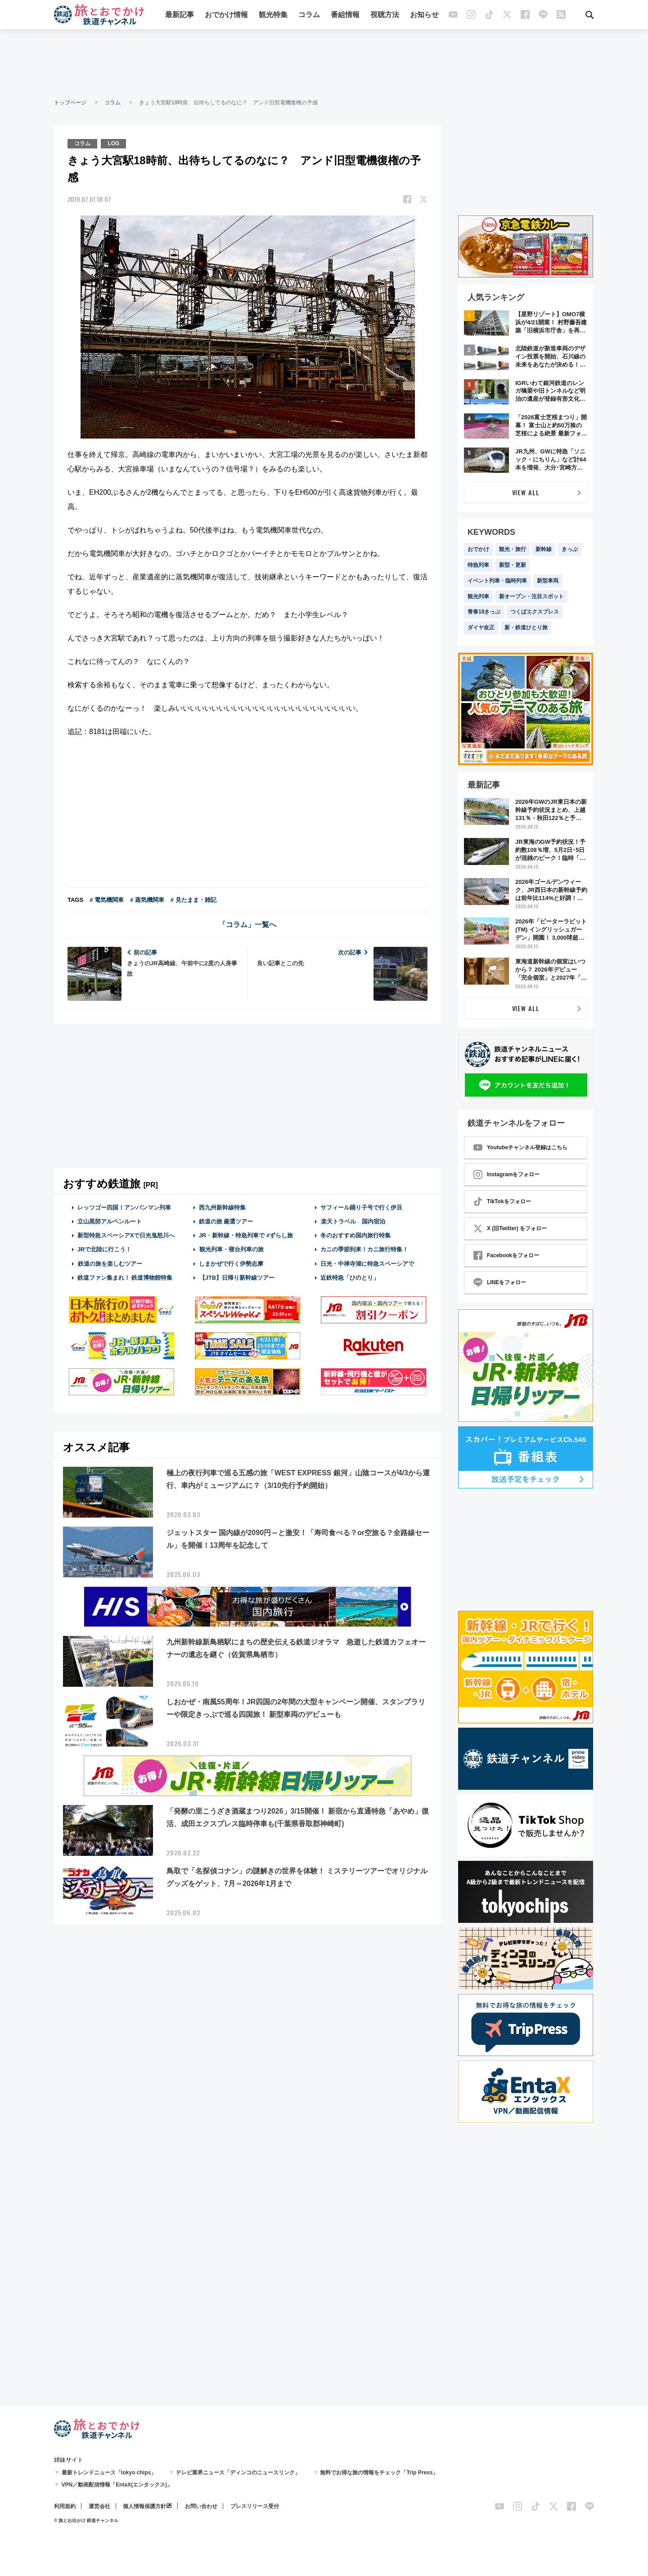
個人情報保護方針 (144, 2506)
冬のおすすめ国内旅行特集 (355, 1235)
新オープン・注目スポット (531, 596)
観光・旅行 (512, 549)
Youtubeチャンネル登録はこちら (520, 1147)
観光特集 (273, 14)
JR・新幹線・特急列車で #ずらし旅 (246, 1235)
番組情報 (345, 14)
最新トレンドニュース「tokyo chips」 (109, 2472)
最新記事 (179, 14)
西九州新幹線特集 (222, 1207)
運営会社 (99, 2506)
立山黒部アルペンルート (109, 1221)
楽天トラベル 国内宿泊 (352, 1221)
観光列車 (478, 596)
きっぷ (570, 549)
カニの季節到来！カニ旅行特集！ (364, 1249)
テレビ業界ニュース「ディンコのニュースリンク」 (238, 2472)
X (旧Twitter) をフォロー (510, 1228)
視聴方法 (384, 14)
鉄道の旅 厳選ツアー (226, 1221)
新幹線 (544, 549)
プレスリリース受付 (254, 2506)
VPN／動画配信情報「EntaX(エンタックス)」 (117, 2485)
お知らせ (424, 14)
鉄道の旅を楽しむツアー (109, 1263)
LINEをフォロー (499, 1282)
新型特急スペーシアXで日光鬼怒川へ (126, 1235)
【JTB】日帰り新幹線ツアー (237, 1277)
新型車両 (547, 581)
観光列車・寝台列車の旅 (231, 1249)
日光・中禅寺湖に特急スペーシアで (367, 1263)
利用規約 (65, 2506)
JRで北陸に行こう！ (104, 1249)
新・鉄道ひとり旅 (526, 627)
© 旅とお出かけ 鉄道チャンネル (86, 2520)
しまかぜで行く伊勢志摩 (231, 1263)
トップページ (70, 102)
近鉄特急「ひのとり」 (349, 1277)
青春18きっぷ (484, 612)
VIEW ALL (526, 492)
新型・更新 (512, 565)
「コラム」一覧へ (247, 924)
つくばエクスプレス (534, 612)
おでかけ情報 (226, 14)
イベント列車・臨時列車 (497, 581)
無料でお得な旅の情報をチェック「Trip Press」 (379, 2472)
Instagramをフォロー (506, 1174)
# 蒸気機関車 (147, 899)
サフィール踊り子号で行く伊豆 (361, 1207)
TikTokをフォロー (502, 1201)
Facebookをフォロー (506, 1255)
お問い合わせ (201, 2506)
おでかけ (478, 549)
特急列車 (478, 565)
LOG (113, 143)
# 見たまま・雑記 (193, 899)
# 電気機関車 (107, 899)
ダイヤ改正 (481, 627)
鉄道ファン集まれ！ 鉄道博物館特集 (125, 1277)
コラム (309, 14)
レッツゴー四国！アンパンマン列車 (124, 1207)
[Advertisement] (324, 63)
